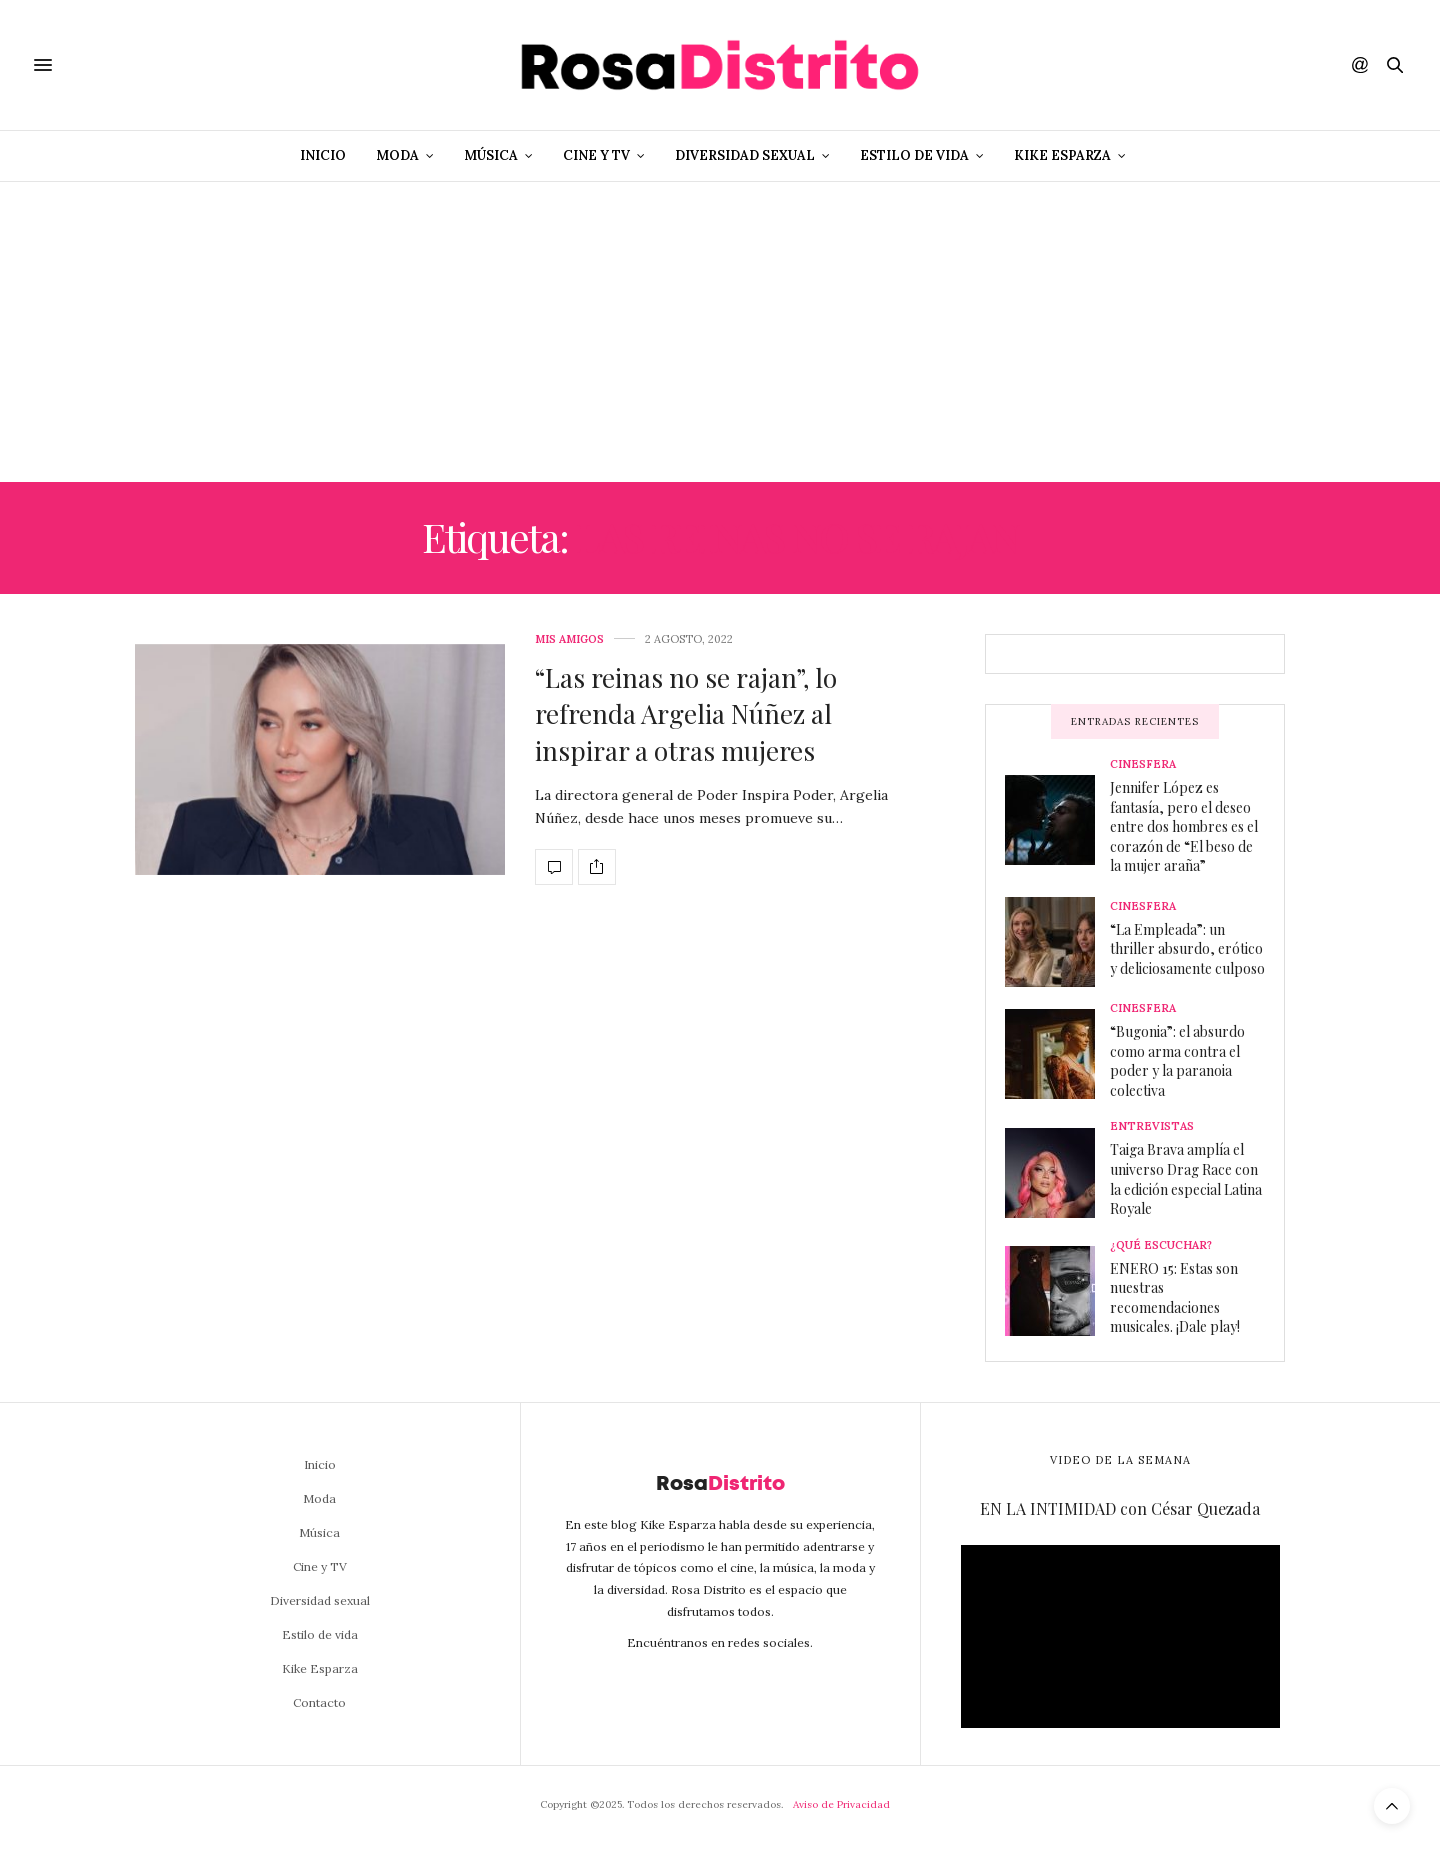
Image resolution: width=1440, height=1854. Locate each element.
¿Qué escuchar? (1161, 1245)
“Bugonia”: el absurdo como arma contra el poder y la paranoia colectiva (1177, 1061)
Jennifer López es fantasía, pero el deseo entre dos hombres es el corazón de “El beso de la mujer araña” (1184, 826)
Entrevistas (1152, 1126)
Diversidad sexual (745, 155)
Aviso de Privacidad (841, 1804)
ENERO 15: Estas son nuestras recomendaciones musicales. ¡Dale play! (1175, 1298)
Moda (397, 155)
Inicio (323, 155)
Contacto (319, 1702)
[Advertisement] (720, 332)
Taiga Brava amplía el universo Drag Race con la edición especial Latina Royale (1186, 1179)
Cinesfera (1143, 764)
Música (491, 155)
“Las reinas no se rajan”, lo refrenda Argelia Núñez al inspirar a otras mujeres (686, 714)
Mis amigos (569, 639)
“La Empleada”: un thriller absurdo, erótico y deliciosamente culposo (1187, 949)
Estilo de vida (914, 155)
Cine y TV (596, 155)
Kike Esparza (1062, 155)
